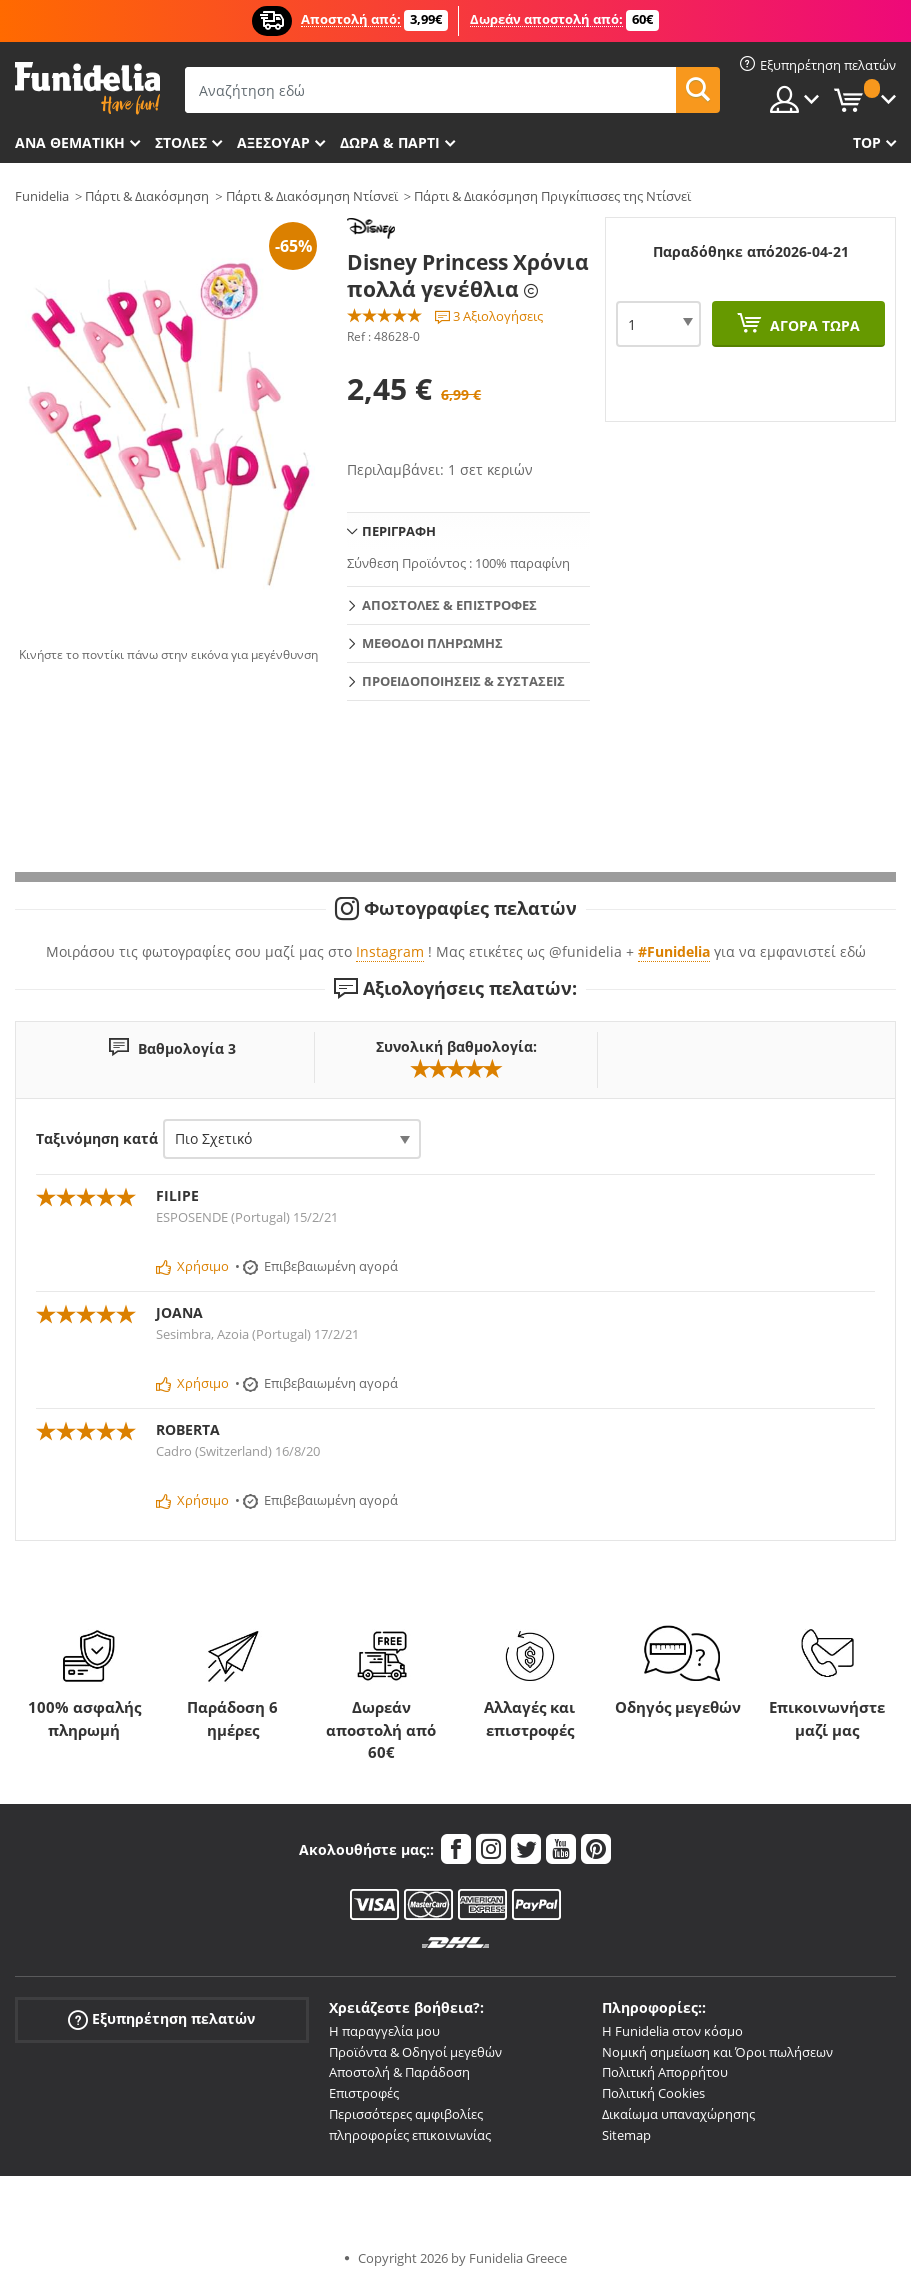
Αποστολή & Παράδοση (399, 2072)
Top (867, 142)
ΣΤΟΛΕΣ (181, 142)
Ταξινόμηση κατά (97, 1138)
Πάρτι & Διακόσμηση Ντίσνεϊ (312, 196)
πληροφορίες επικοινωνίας (410, 2135)
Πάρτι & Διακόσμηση (147, 196)
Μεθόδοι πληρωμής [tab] (432, 643)
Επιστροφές (364, 2093)
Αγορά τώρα (813, 325)
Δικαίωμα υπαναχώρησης (678, 2114)
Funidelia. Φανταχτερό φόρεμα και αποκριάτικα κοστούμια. (87, 88)
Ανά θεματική (70, 142)
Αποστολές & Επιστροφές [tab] (449, 605)
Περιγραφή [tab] (399, 531)
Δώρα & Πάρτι (390, 142)
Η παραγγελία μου (384, 2031)
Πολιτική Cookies (653, 2093)
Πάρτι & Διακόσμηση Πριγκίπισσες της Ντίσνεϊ (552, 196)
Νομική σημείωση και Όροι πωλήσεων (717, 2052)
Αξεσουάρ (273, 142)
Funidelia (42, 196)
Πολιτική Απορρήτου (665, 2072)
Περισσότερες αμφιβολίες (406, 2114)
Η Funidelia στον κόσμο (672, 2031)
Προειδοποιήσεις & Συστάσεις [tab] (463, 681)
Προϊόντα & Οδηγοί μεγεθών (415, 2052)
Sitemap (626, 2135)
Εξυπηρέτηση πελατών (161, 2018)
